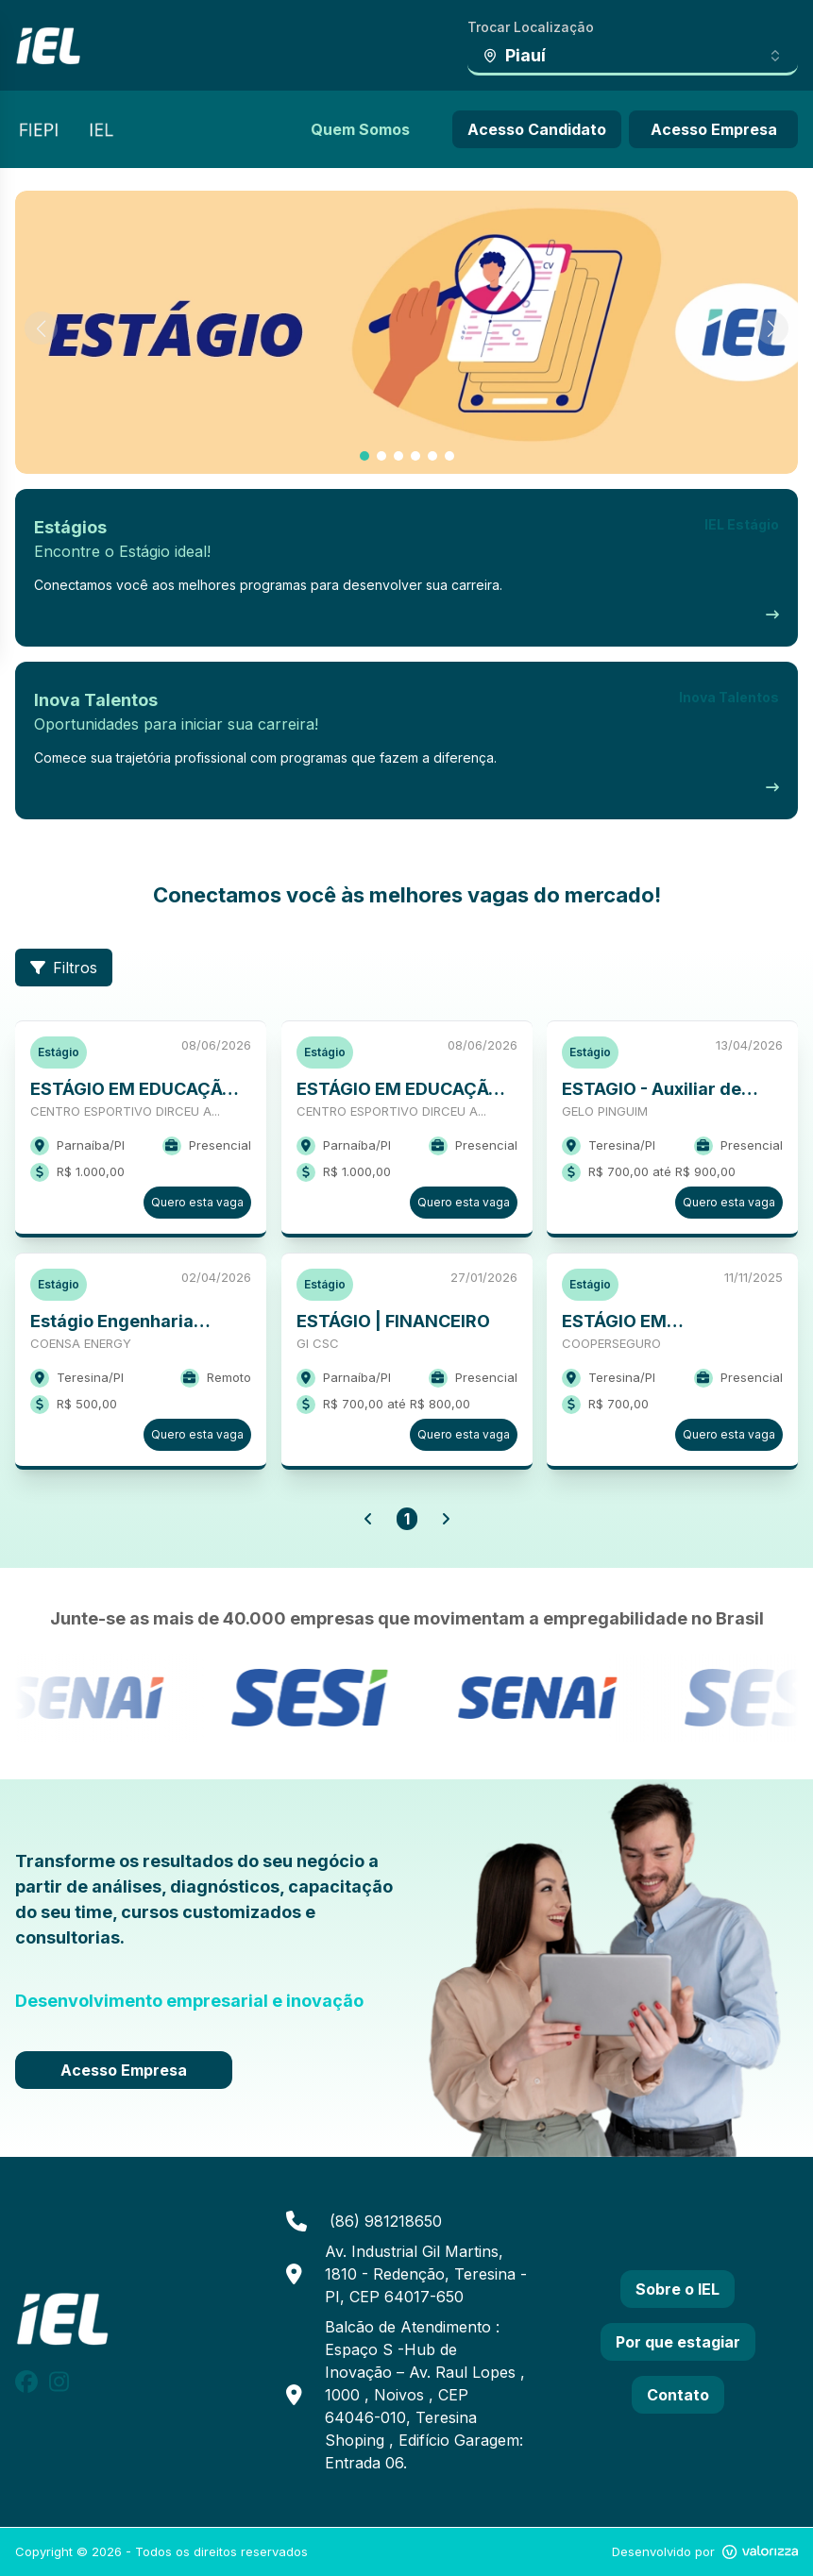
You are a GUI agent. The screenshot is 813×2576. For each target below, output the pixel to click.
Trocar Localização (530, 27)
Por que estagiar (678, 2341)
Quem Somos (360, 129)
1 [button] (407, 1518)
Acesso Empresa (714, 129)
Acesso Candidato (536, 129)
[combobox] (632, 57)
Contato (678, 2394)
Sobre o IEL (677, 2289)
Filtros (63, 967)
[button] (368, 1518)
